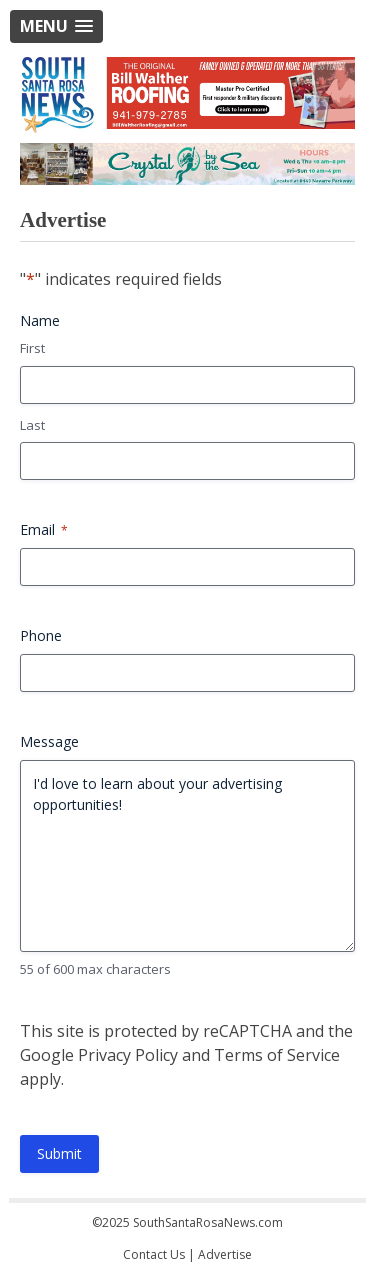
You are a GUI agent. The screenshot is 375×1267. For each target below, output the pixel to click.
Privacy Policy (128, 1055)
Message (49, 741)
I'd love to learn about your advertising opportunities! (187, 856)
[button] (56, 26)
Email (44, 529)
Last (32, 425)
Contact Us (154, 1254)
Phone (41, 635)
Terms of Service (277, 1055)
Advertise (225, 1254)
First (32, 348)
